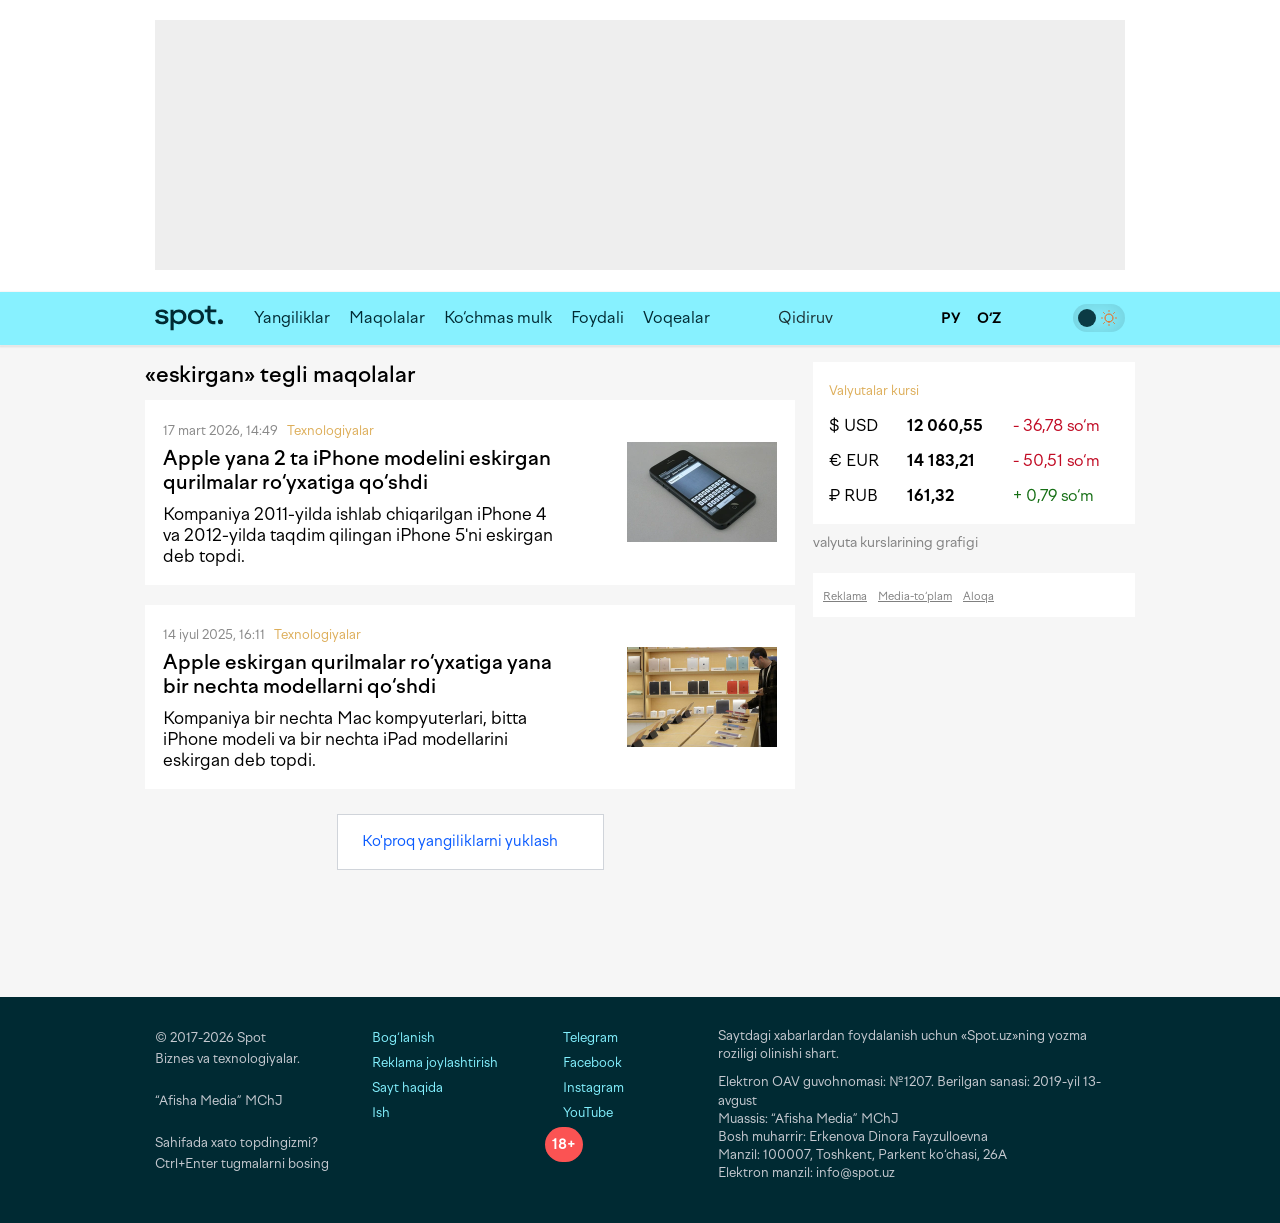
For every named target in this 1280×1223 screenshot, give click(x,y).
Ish (381, 1112)
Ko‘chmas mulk (498, 317)
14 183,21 (941, 460)
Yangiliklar (292, 317)
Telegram (581, 1037)
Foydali (597, 317)
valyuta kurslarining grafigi (902, 542)
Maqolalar (387, 317)
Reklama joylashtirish (435, 1062)
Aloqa (978, 596)
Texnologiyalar (330, 430)
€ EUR (854, 460)
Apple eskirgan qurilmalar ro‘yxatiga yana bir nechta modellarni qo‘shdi (357, 674)
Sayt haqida (407, 1087)
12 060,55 (945, 425)
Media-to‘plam (915, 596)
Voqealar (676, 317)
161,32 (930, 495)
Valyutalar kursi (874, 390)
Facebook (583, 1062)
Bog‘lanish (403, 1037)
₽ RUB (853, 495)
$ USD (853, 425)
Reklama (845, 596)
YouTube (579, 1112)
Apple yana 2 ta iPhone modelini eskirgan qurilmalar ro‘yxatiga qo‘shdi (357, 470)
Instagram (584, 1087)
